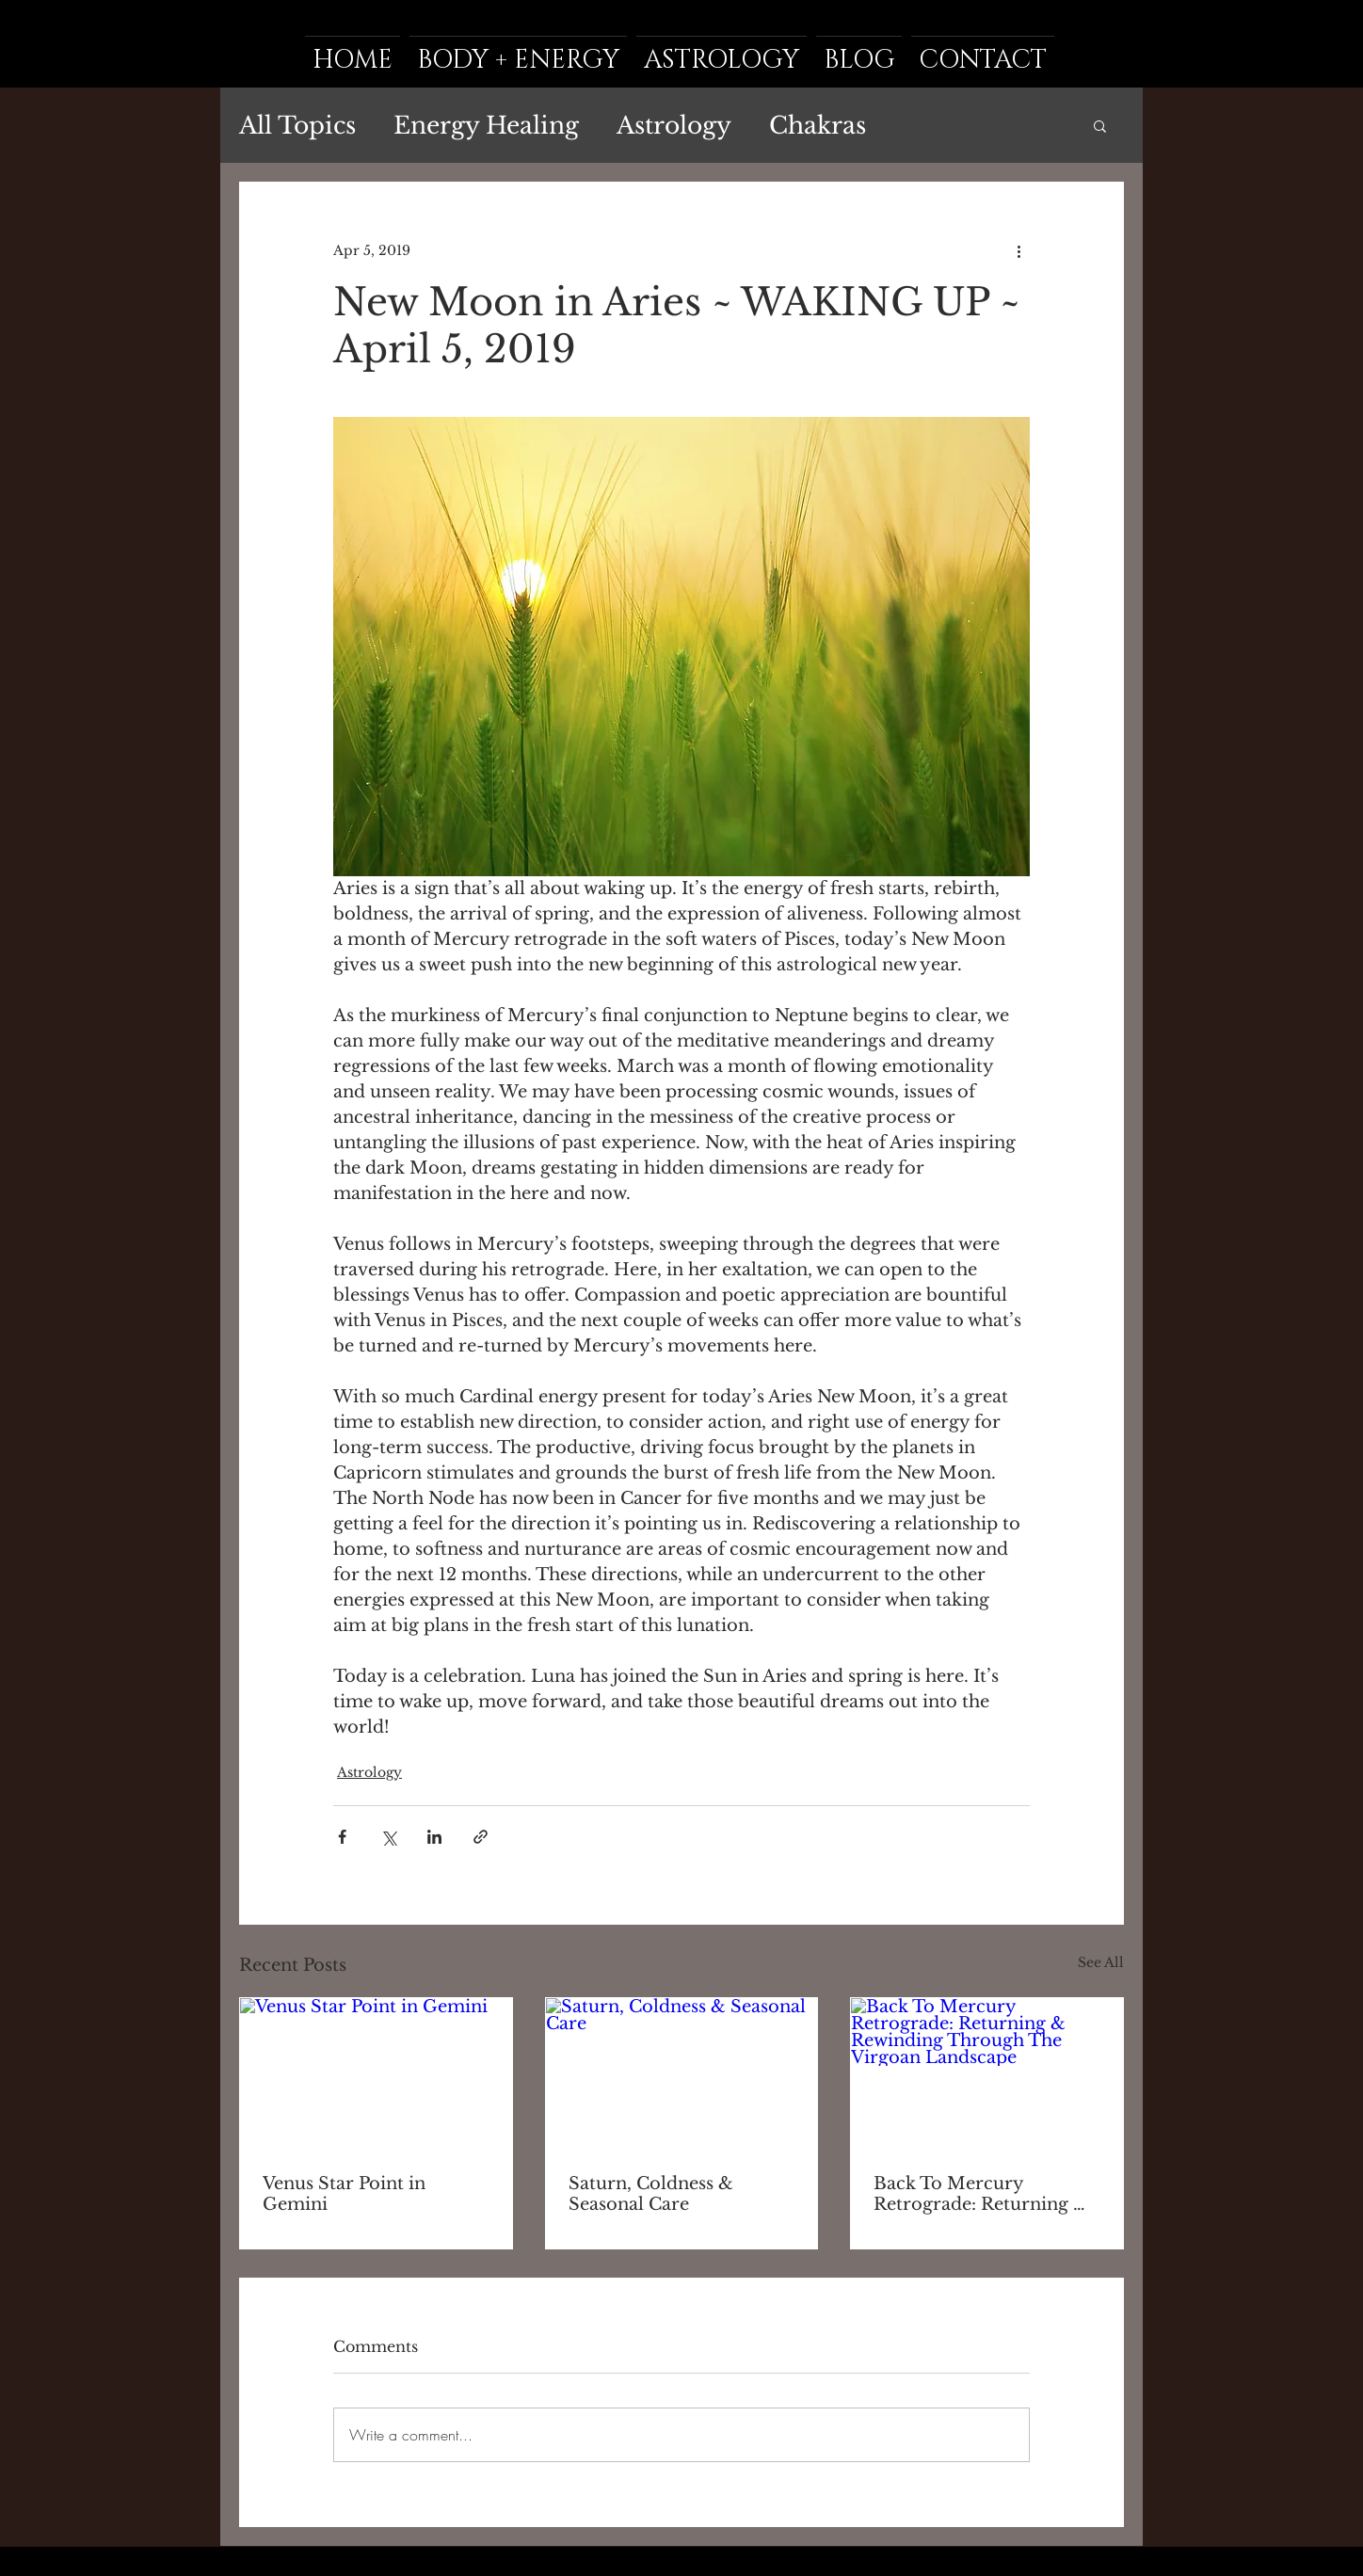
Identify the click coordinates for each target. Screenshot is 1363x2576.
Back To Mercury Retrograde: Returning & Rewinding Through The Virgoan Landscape (981, 2194)
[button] (1100, 125)
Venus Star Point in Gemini (344, 2194)
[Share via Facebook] (342, 1837)
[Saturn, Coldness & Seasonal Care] (682, 2074)
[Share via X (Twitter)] (388, 1837)
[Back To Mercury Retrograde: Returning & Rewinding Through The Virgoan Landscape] (987, 2074)
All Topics (297, 125)
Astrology (674, 125)
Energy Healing (486, 125)
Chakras (817, 125)
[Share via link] (480, 1837)
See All (1101, 1962)
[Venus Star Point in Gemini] (376, 2074)
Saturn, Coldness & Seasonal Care (651, 2194)
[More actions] (1018, 250)
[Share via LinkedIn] (434, 1837)
